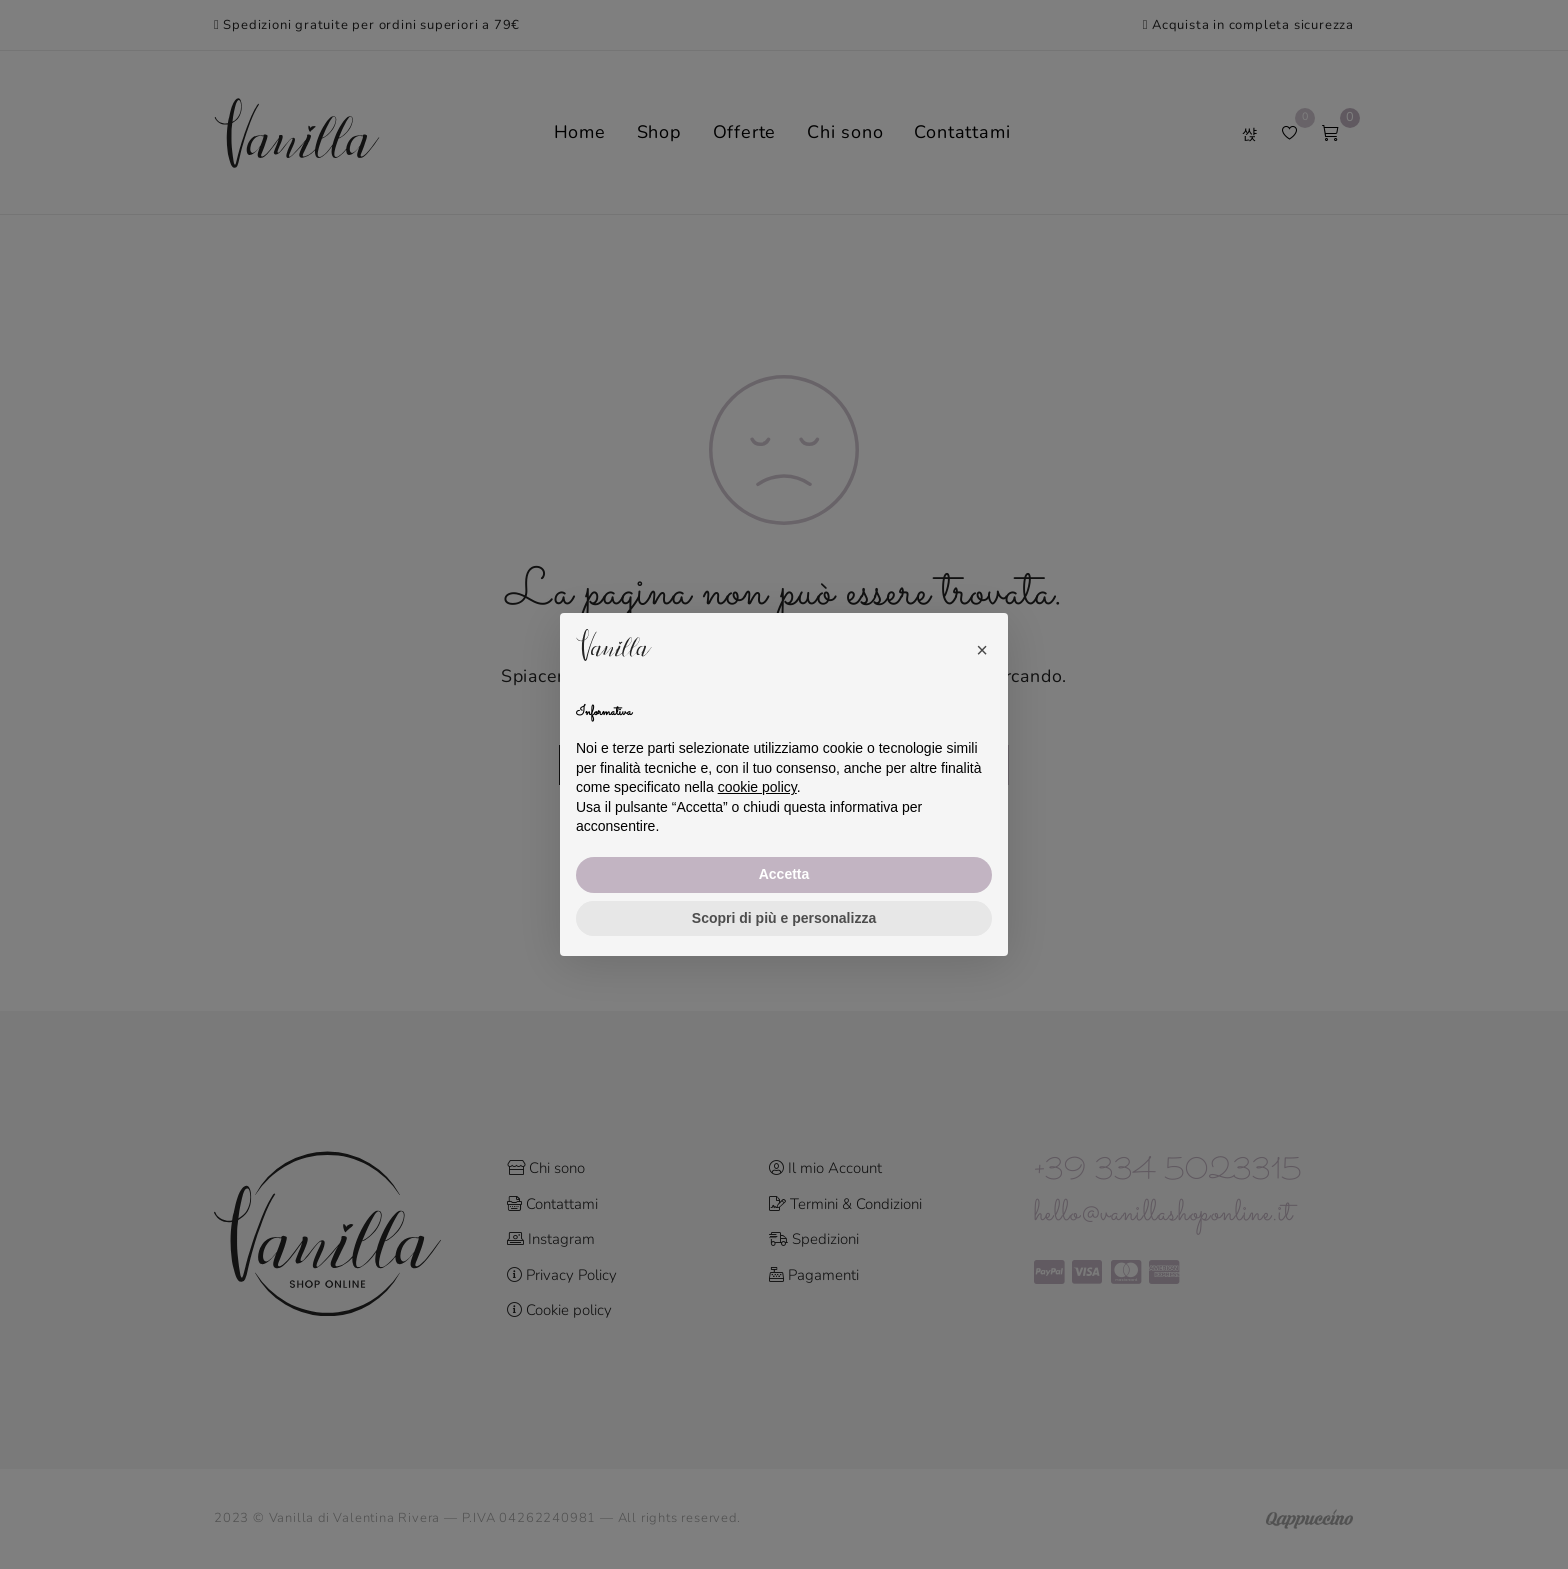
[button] (982, 645)
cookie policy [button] (757, 787)
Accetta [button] (784, 874)
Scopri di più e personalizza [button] (784, 918)
